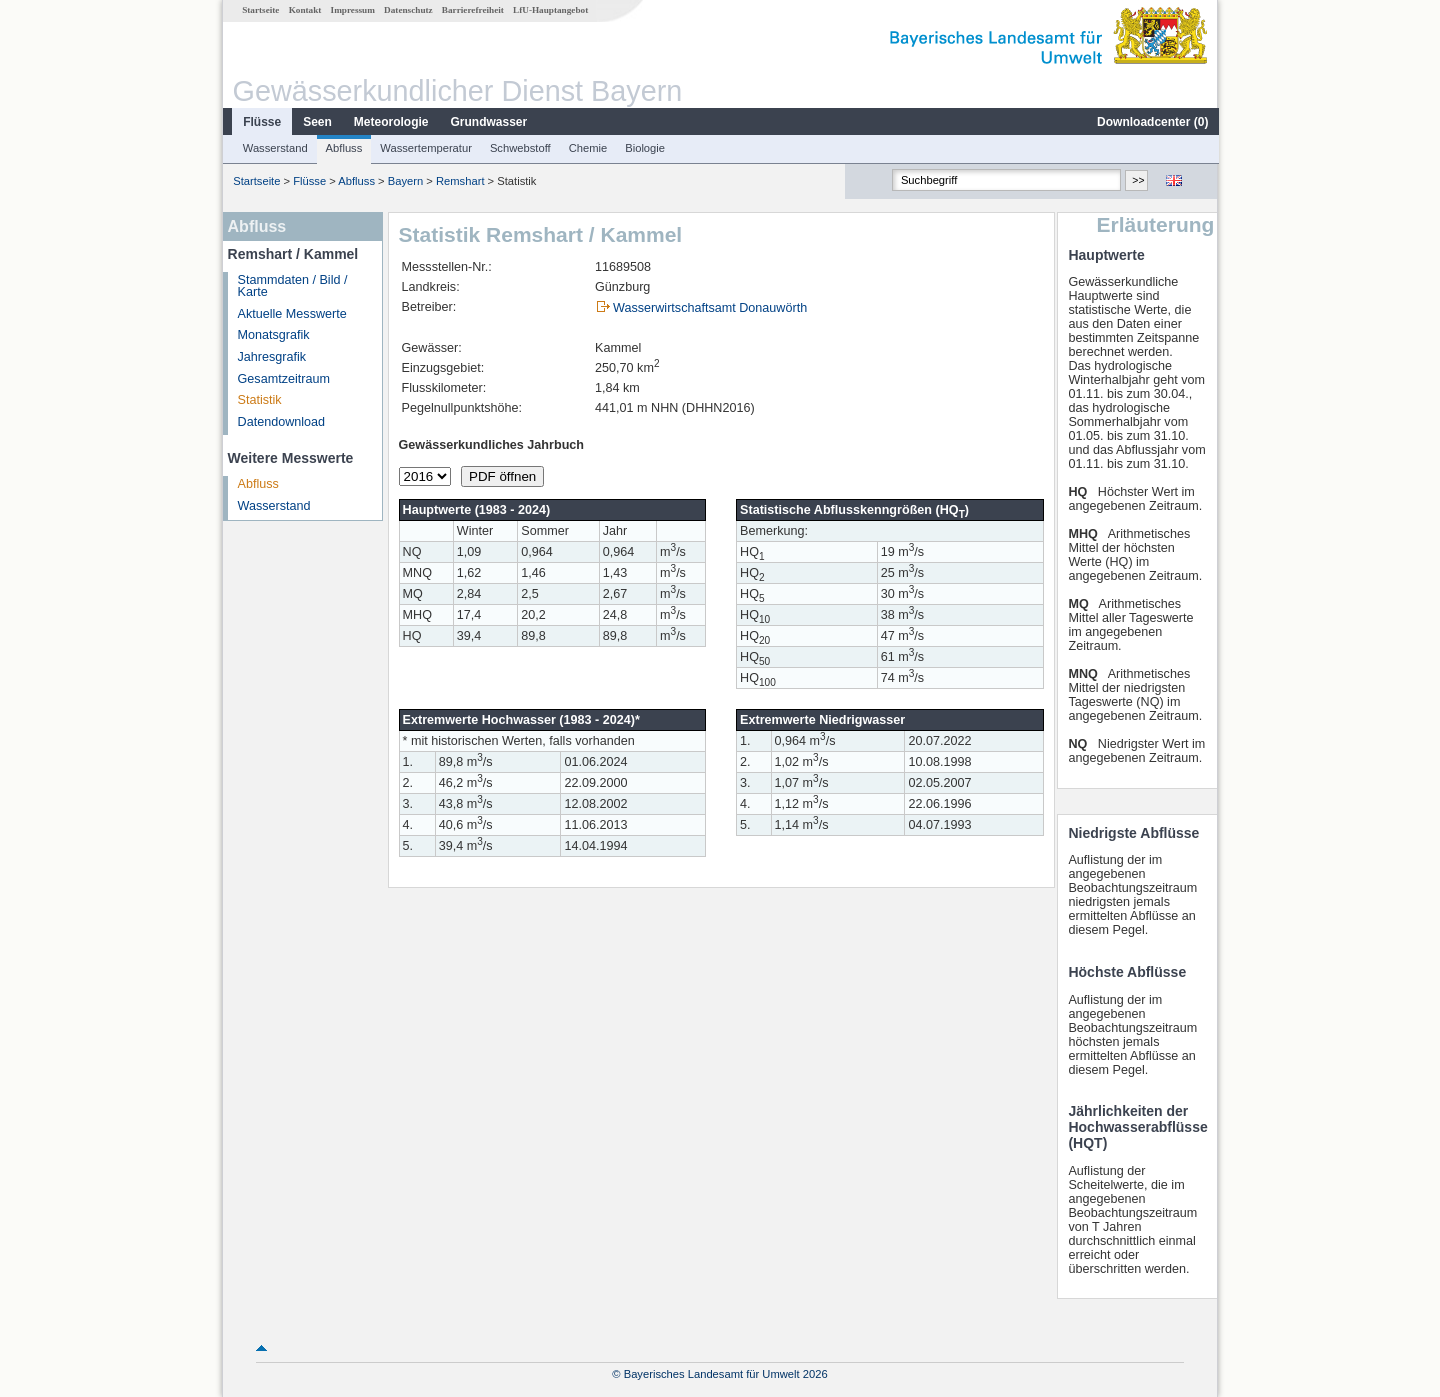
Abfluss (343, 148)
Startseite (259, 10)
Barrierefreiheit (472, 10)
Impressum (352, 10)
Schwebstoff (519, 148)
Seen (316, 122)
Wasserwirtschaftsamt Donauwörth (709, 308)
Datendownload (281, 422)
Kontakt (304, 10)
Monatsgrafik (273, 335)
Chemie (587, 148)
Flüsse (261, 122)
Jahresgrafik (271, 357)
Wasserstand (274, 148)
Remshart (459, 181)
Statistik (259, 400)
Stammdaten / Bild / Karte (292, 286)
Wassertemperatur (425, 148)
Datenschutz (407, 10)
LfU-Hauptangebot (549, 10)
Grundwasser (488, 122)
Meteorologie (390, 122)
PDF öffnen (501, 476)
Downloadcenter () (1151, 122)
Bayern (404, 181)
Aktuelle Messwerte (291, 314)
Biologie (644, 148)
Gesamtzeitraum (283, 379)
